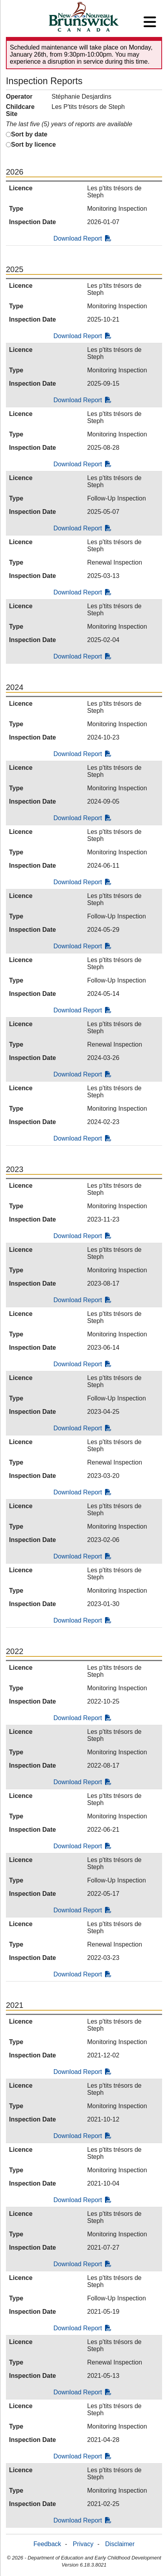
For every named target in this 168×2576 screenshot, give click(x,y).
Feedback (47, 2544)
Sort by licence (33, 144)
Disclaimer (120, 2544)
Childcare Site (20, 110)
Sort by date (29, 134)
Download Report (83, 238)
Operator (19, 96)
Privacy (83, 2544)
